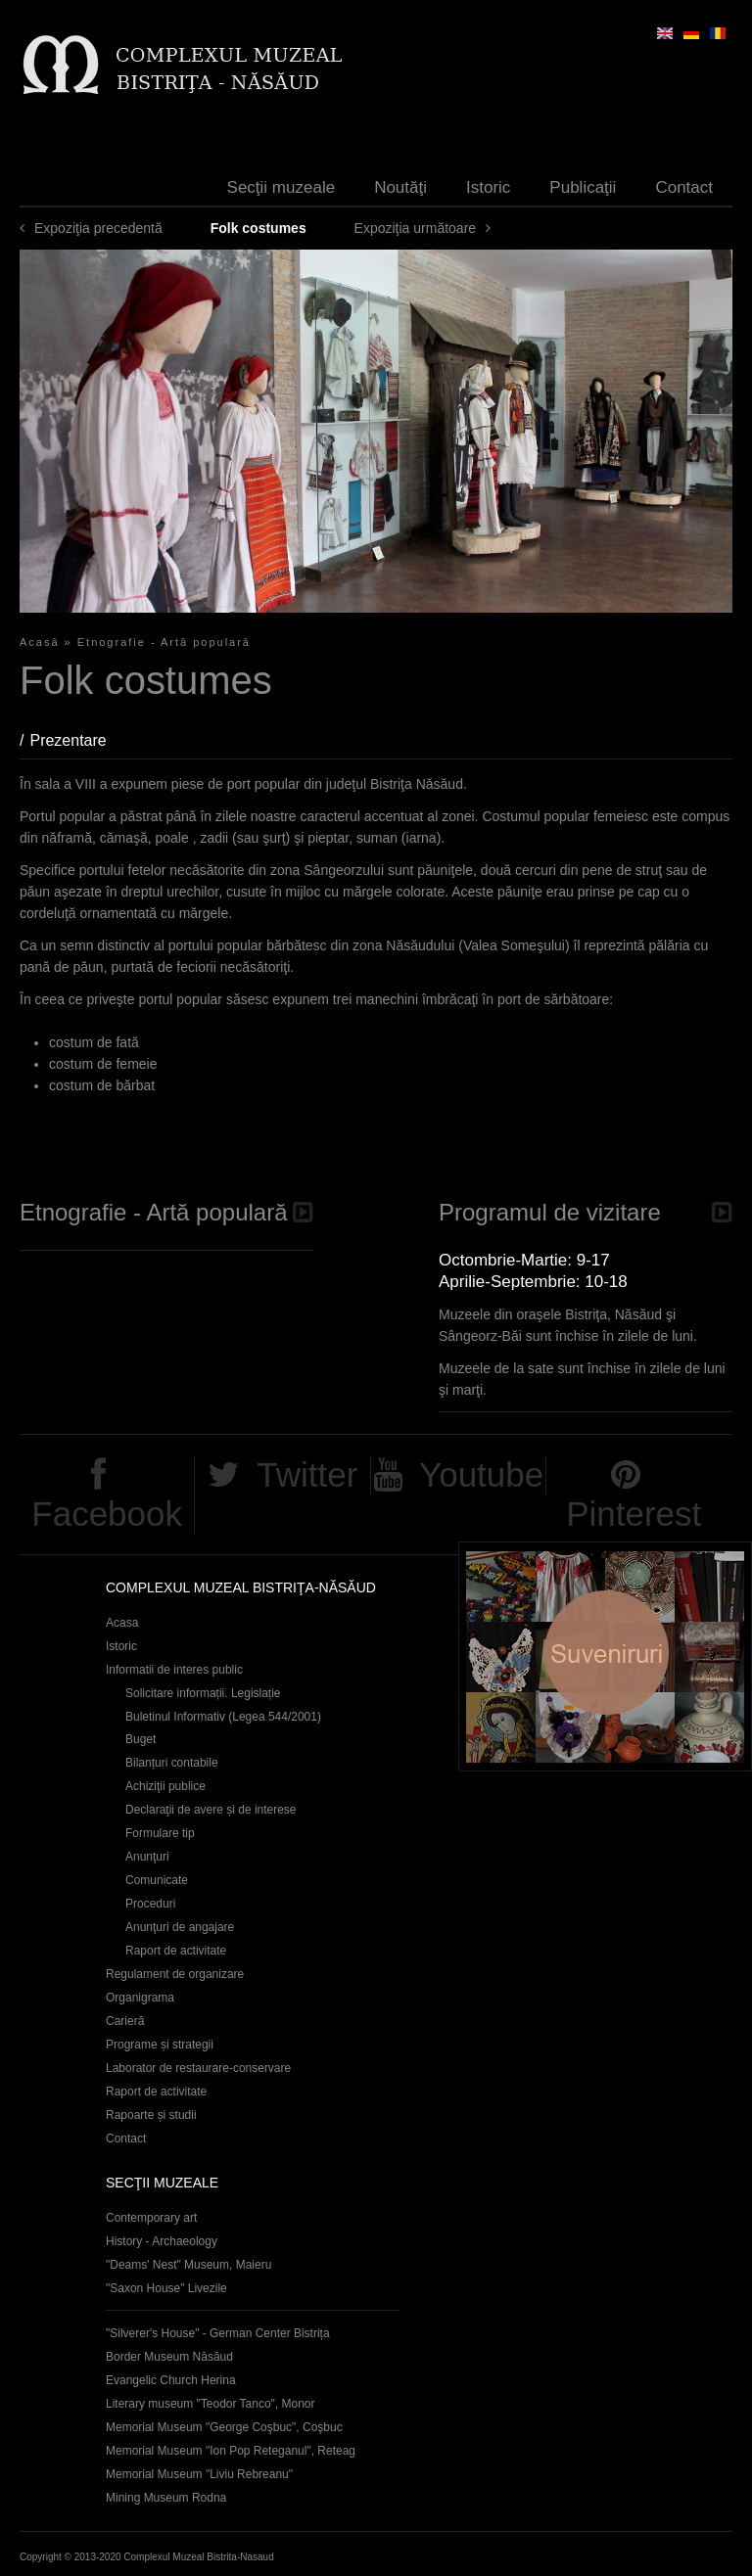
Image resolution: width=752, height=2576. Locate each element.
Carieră (125, 2021)
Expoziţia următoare (415, 228)
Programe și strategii (159, 2044)
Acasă (40, 642)
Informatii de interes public (174, 1670)
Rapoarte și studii (151, 2115)
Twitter (307, 1474)
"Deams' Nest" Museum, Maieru (188, 2265)
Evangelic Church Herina (171, 2380)
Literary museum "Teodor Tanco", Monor (210, 2404)
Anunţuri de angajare (179, 1927)
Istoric (488, 187)
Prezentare (77, 740)
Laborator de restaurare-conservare (198, 2068)
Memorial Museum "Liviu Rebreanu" (199, 2474)
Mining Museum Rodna (166, 2498)
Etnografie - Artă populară (164, 642)
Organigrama (140, 1997)
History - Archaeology (161, 2241)
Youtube (481, 1474)
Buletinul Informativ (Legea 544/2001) (223, 1717)
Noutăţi (400, 187)
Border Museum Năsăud (169, 2357)
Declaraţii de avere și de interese (211, 1810)
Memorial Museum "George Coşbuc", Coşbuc (224, 2427)
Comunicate (156, 1880)
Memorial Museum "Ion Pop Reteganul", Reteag (230, 2451)
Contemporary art (151, 2218)
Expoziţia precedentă (98, 228)
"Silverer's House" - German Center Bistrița (218, 2333)
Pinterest (633, 1514)
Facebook (106, 1514)
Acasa (122, 1623)
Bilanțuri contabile (171, 1763)
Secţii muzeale (281, 187)
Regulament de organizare (175, 1974)
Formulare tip (160, 1833)
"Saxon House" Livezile (166, 2288)
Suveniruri (605, 1656)
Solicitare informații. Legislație (203, 1693)
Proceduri (150, 1903)
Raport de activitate (175, 1950)
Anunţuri (147, 1856)
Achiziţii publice (165, 1786)
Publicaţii (582, 187)
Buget (140, 1739)
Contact (684, 187)
